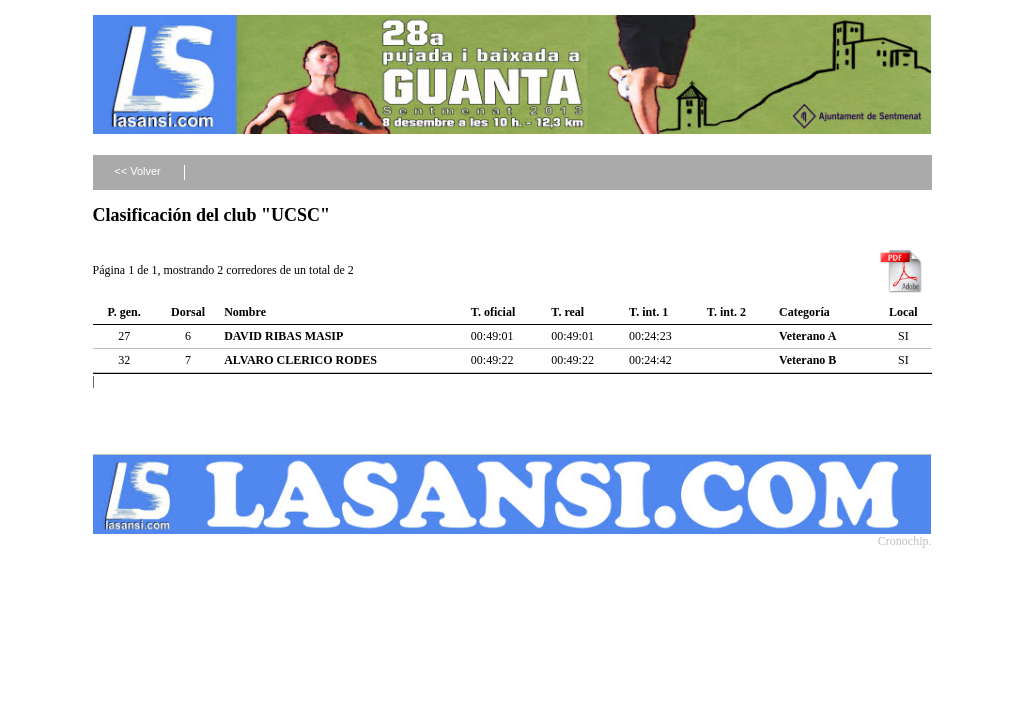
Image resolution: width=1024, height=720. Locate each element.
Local (903, 312)
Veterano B (807, 360)
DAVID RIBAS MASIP (283, 336)
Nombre (245, 312)
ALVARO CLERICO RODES (300, 360)
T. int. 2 (726, 312)
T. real (567, 312)
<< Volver (137, 171)
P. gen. (124, 312)
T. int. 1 (648, 312)
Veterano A (807, 336)
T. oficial (493, 312)
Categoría (804, 312)
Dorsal (188, 312)
